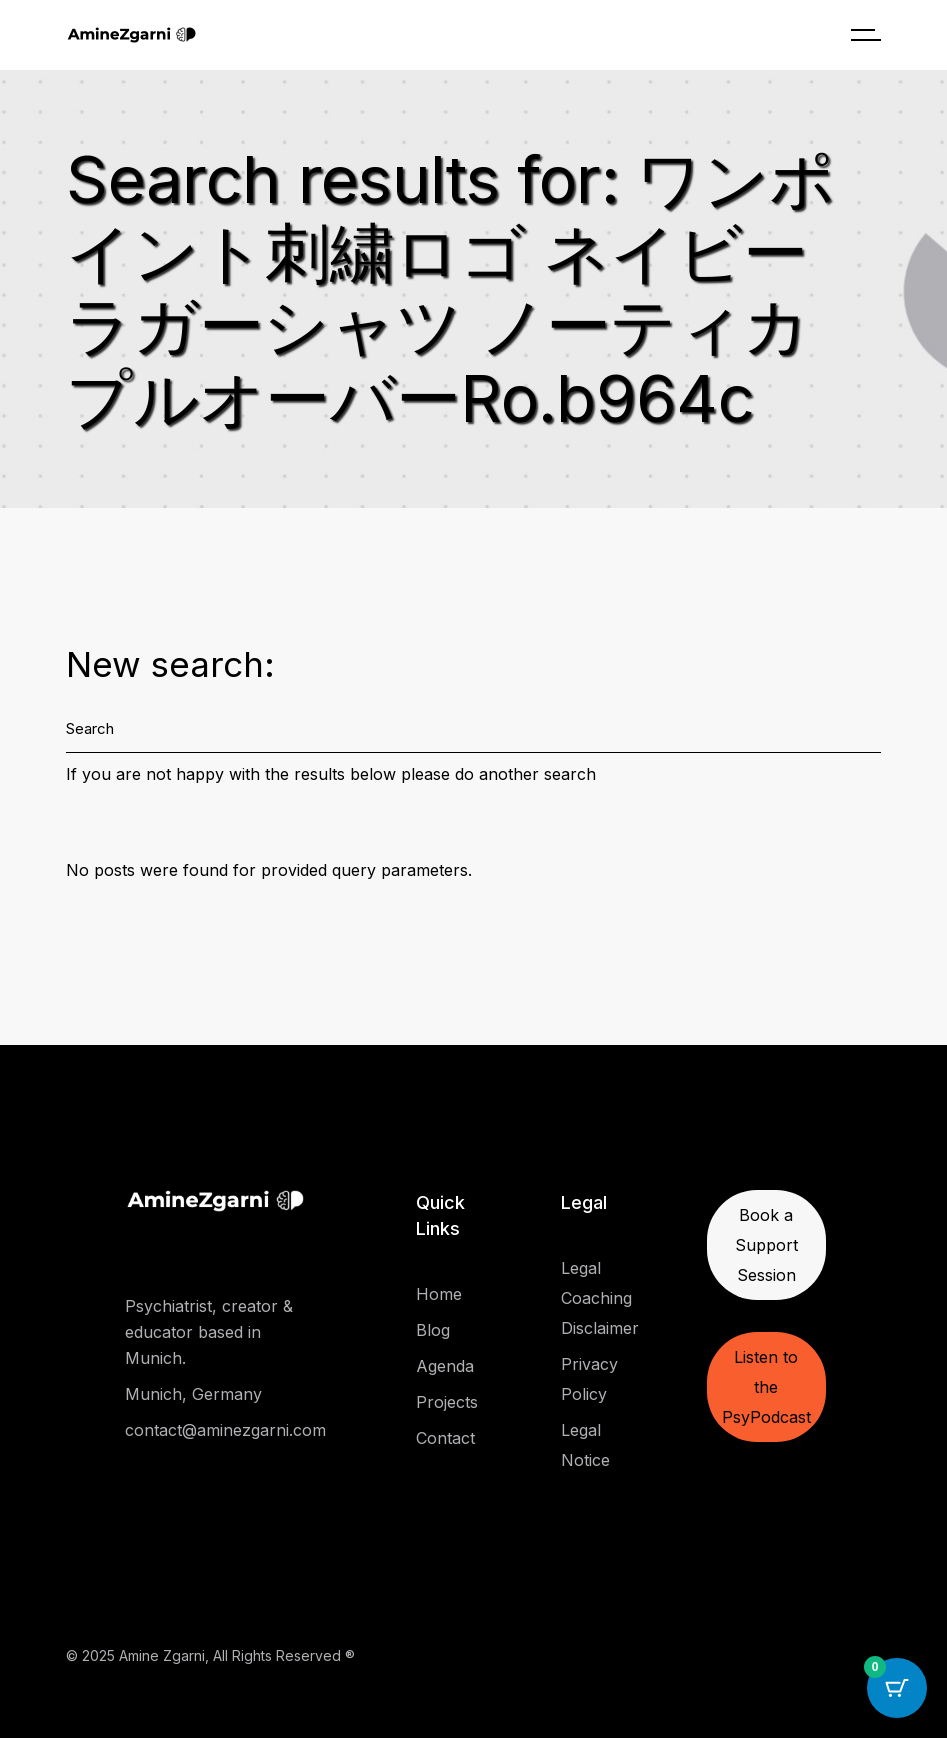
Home (439, 1294)
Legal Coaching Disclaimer (600, 1298)
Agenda (445, 1366)
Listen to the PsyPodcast (766, 1387)
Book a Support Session (766, 1245)
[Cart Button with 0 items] (897, 1688)
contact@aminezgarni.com (225, 1430)
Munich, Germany (193, 1394)
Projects (447, 1402)
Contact (445, 1438)
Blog (433, 1330)
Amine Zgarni (162, 1655)
